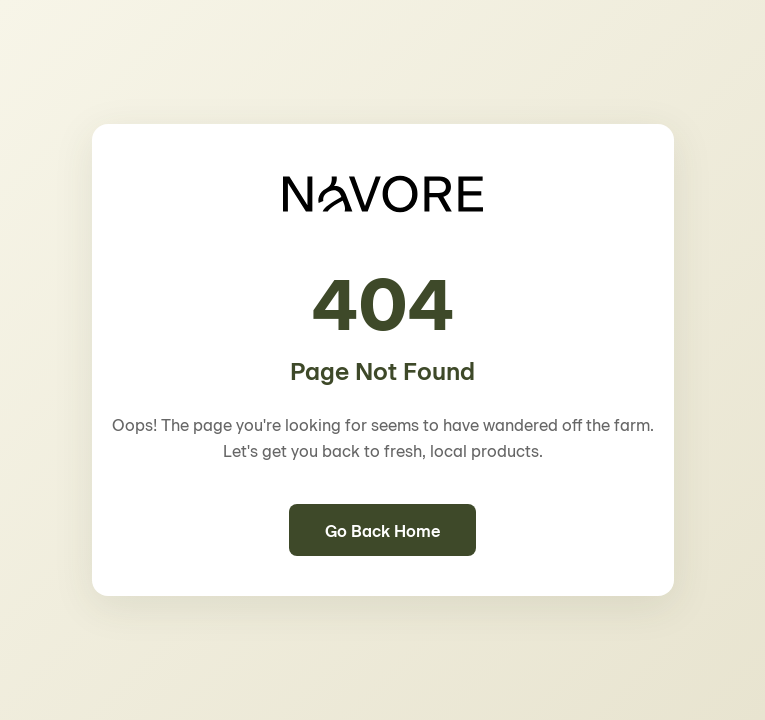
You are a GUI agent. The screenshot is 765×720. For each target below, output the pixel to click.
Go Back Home (382, 530)
